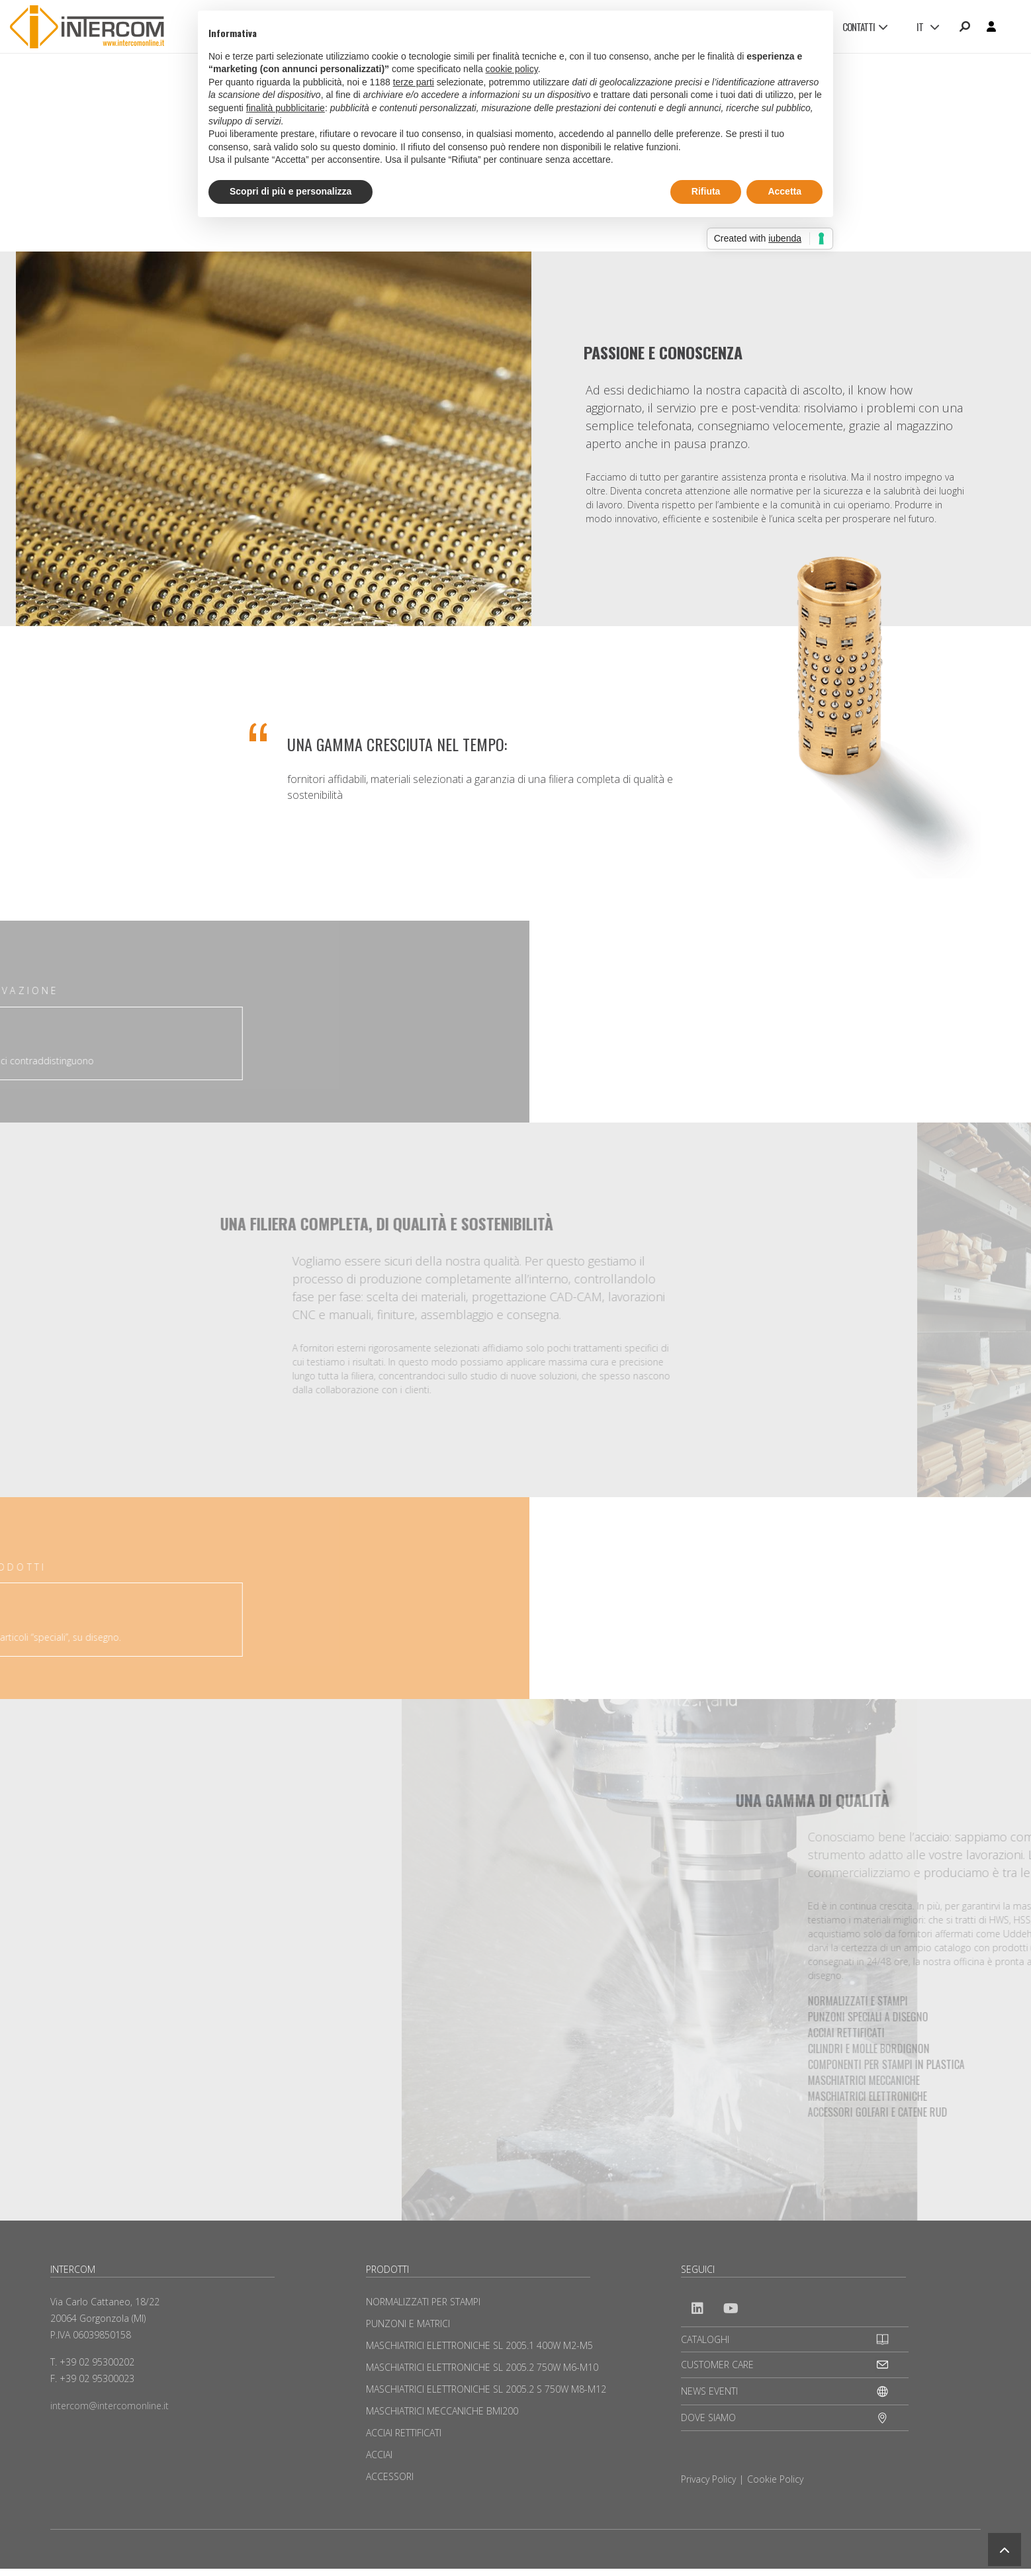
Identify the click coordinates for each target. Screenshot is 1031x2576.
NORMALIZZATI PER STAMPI (423, 2301)
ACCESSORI (390, 2476)
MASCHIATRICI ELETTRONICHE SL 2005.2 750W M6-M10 (482, 2367)
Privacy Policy (708, 2479)
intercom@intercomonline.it (109, 2405)
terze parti (413, 82)
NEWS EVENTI (709, 2391)
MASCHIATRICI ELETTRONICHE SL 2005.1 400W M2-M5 (479, 2345)
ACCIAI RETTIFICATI (403, 2432)
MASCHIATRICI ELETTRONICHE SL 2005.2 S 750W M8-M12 (486, 2389)
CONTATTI (864, 26)
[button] (1004, 2549)
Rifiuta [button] (706, 191)
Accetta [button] (784, 191)
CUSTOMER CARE (717, 2364)
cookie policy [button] (512, 69)
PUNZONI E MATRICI (408, 2323)
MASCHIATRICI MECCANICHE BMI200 (442, 2411)
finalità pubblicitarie (285, 108)
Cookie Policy (775, 2479)
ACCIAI (379, 2454)
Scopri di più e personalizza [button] (290, 191)
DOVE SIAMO (708, 2417)
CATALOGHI (705, 2339)
